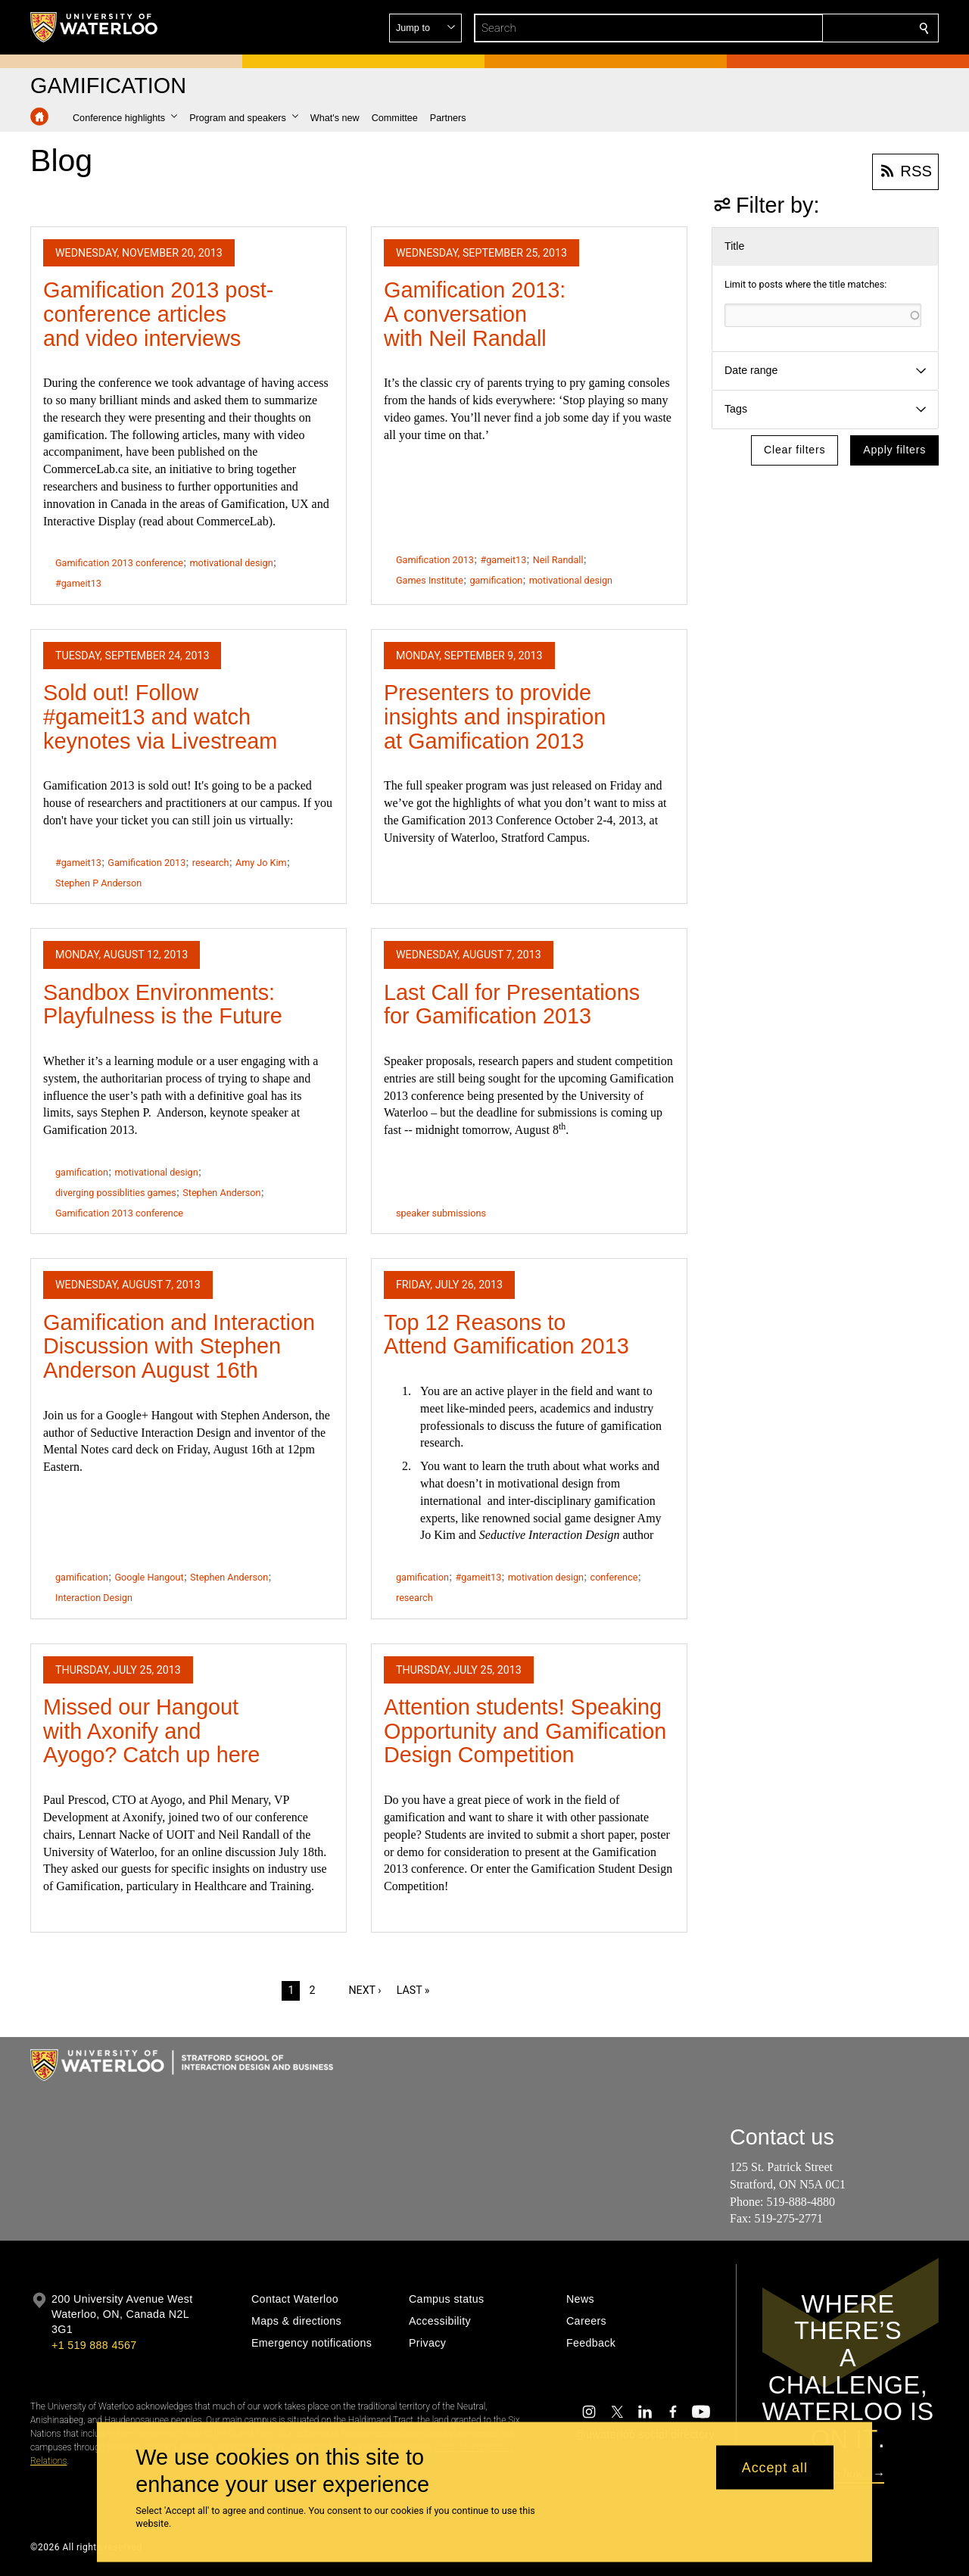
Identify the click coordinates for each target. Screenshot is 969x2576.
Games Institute (429, 580)
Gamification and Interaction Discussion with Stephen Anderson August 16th (179, 1346)
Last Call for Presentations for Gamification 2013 (512, 1004)
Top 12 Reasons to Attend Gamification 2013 (506, 1334)
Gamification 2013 (435, 559)
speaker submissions (441, 1213)
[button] (814, 28)
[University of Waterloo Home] (94, 27)
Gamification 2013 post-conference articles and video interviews (158, 314)
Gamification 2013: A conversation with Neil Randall (475, 314)
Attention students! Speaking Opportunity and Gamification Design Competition (525, 1731)
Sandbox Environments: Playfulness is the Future (162, 1004)
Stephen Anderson (221, 1192)
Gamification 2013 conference (119, 562)
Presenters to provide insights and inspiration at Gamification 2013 (495, 716)
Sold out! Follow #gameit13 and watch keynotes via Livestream (160, 716)
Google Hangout (148, 1577)
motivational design (231, 562)
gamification (495, 580)
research (210, 862)
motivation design (546, 1577)
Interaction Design (93, 1597)
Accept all (775, 2467)
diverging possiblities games (115, 1192)
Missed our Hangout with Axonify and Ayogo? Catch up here (151, 1731)
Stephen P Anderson (98, 883)
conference (614, 1577)
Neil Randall (558, 559)
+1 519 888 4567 (93, 2345)
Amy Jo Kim (261, 862)
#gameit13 (78, 583)
